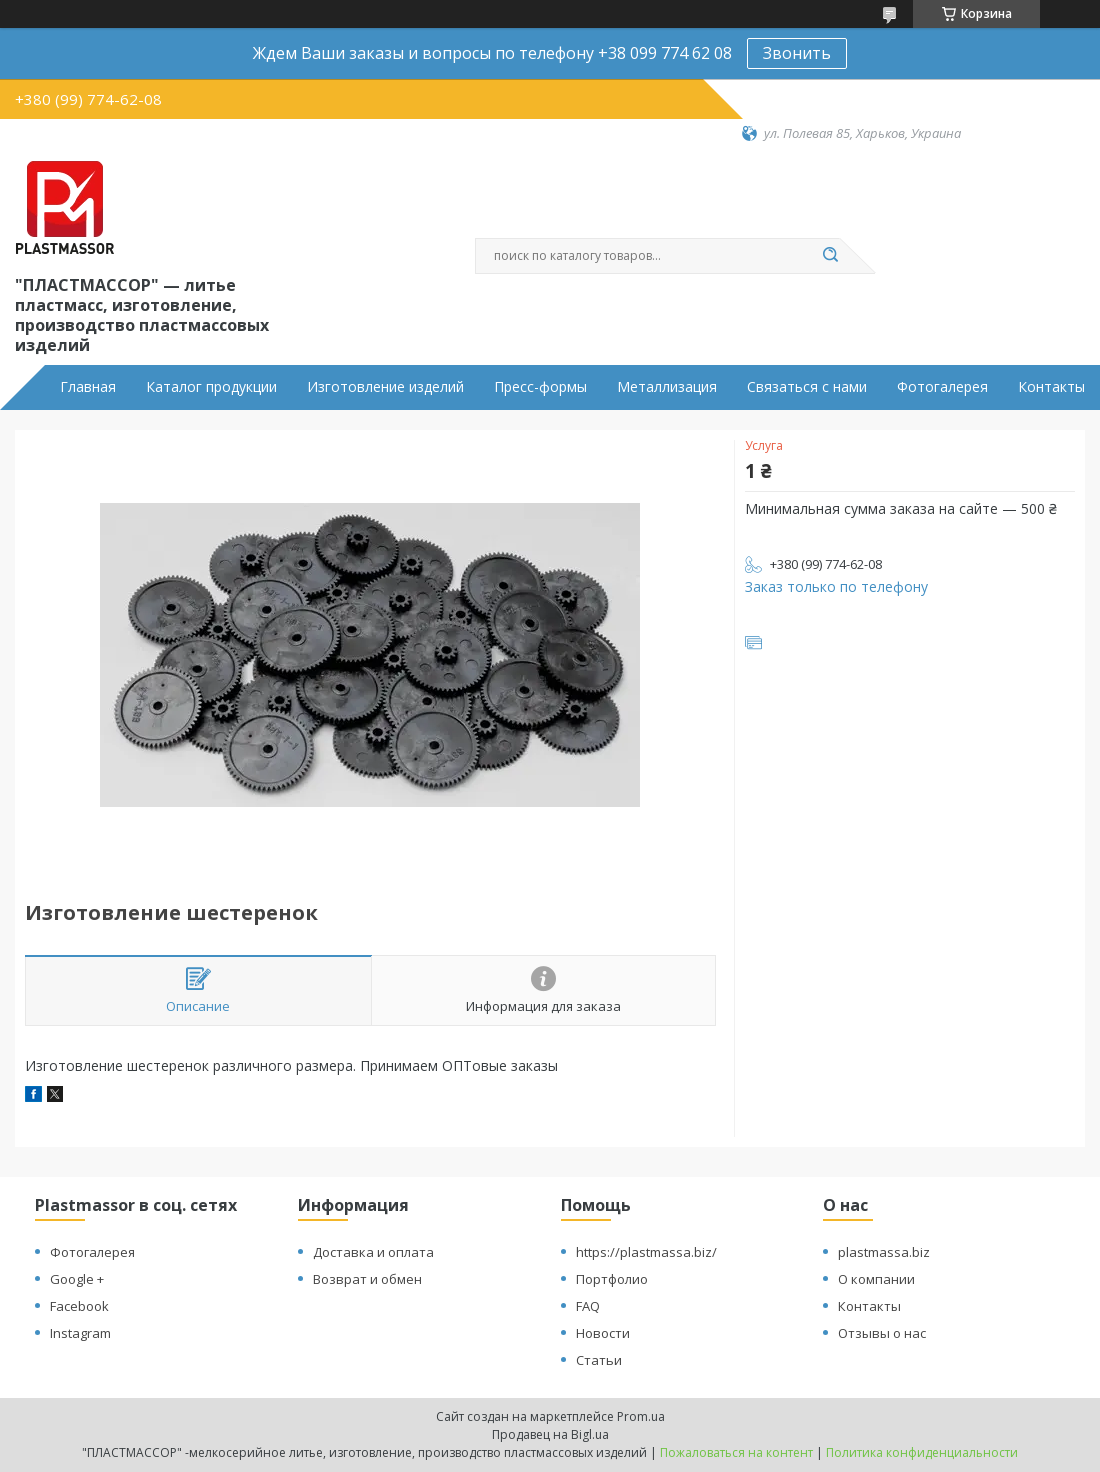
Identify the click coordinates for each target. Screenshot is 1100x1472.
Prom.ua (641, 1416)
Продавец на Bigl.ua (550, 1434)
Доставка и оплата (373, 1252)
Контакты (1051, 387)
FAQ (588, 1306)
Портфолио (612, 1279)
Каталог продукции (211, 387)
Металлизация (667, 387)
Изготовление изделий (385, 387)
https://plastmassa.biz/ (646, 1252)
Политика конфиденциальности (922, 1452)
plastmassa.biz (884, 1252)
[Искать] (830, 256)
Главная (88, 387)
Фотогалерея (942, 387)
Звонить (797, 53)
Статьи (599, 1360)
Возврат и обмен (367, 1279)
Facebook (79, 1306)
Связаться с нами (807, 387)
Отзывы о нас (882, 1333)
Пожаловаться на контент (736, 1452)
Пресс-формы (540, 387)
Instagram (80, 1333)
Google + (77, 1279)
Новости (603, 1333)
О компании (876, 1279)
